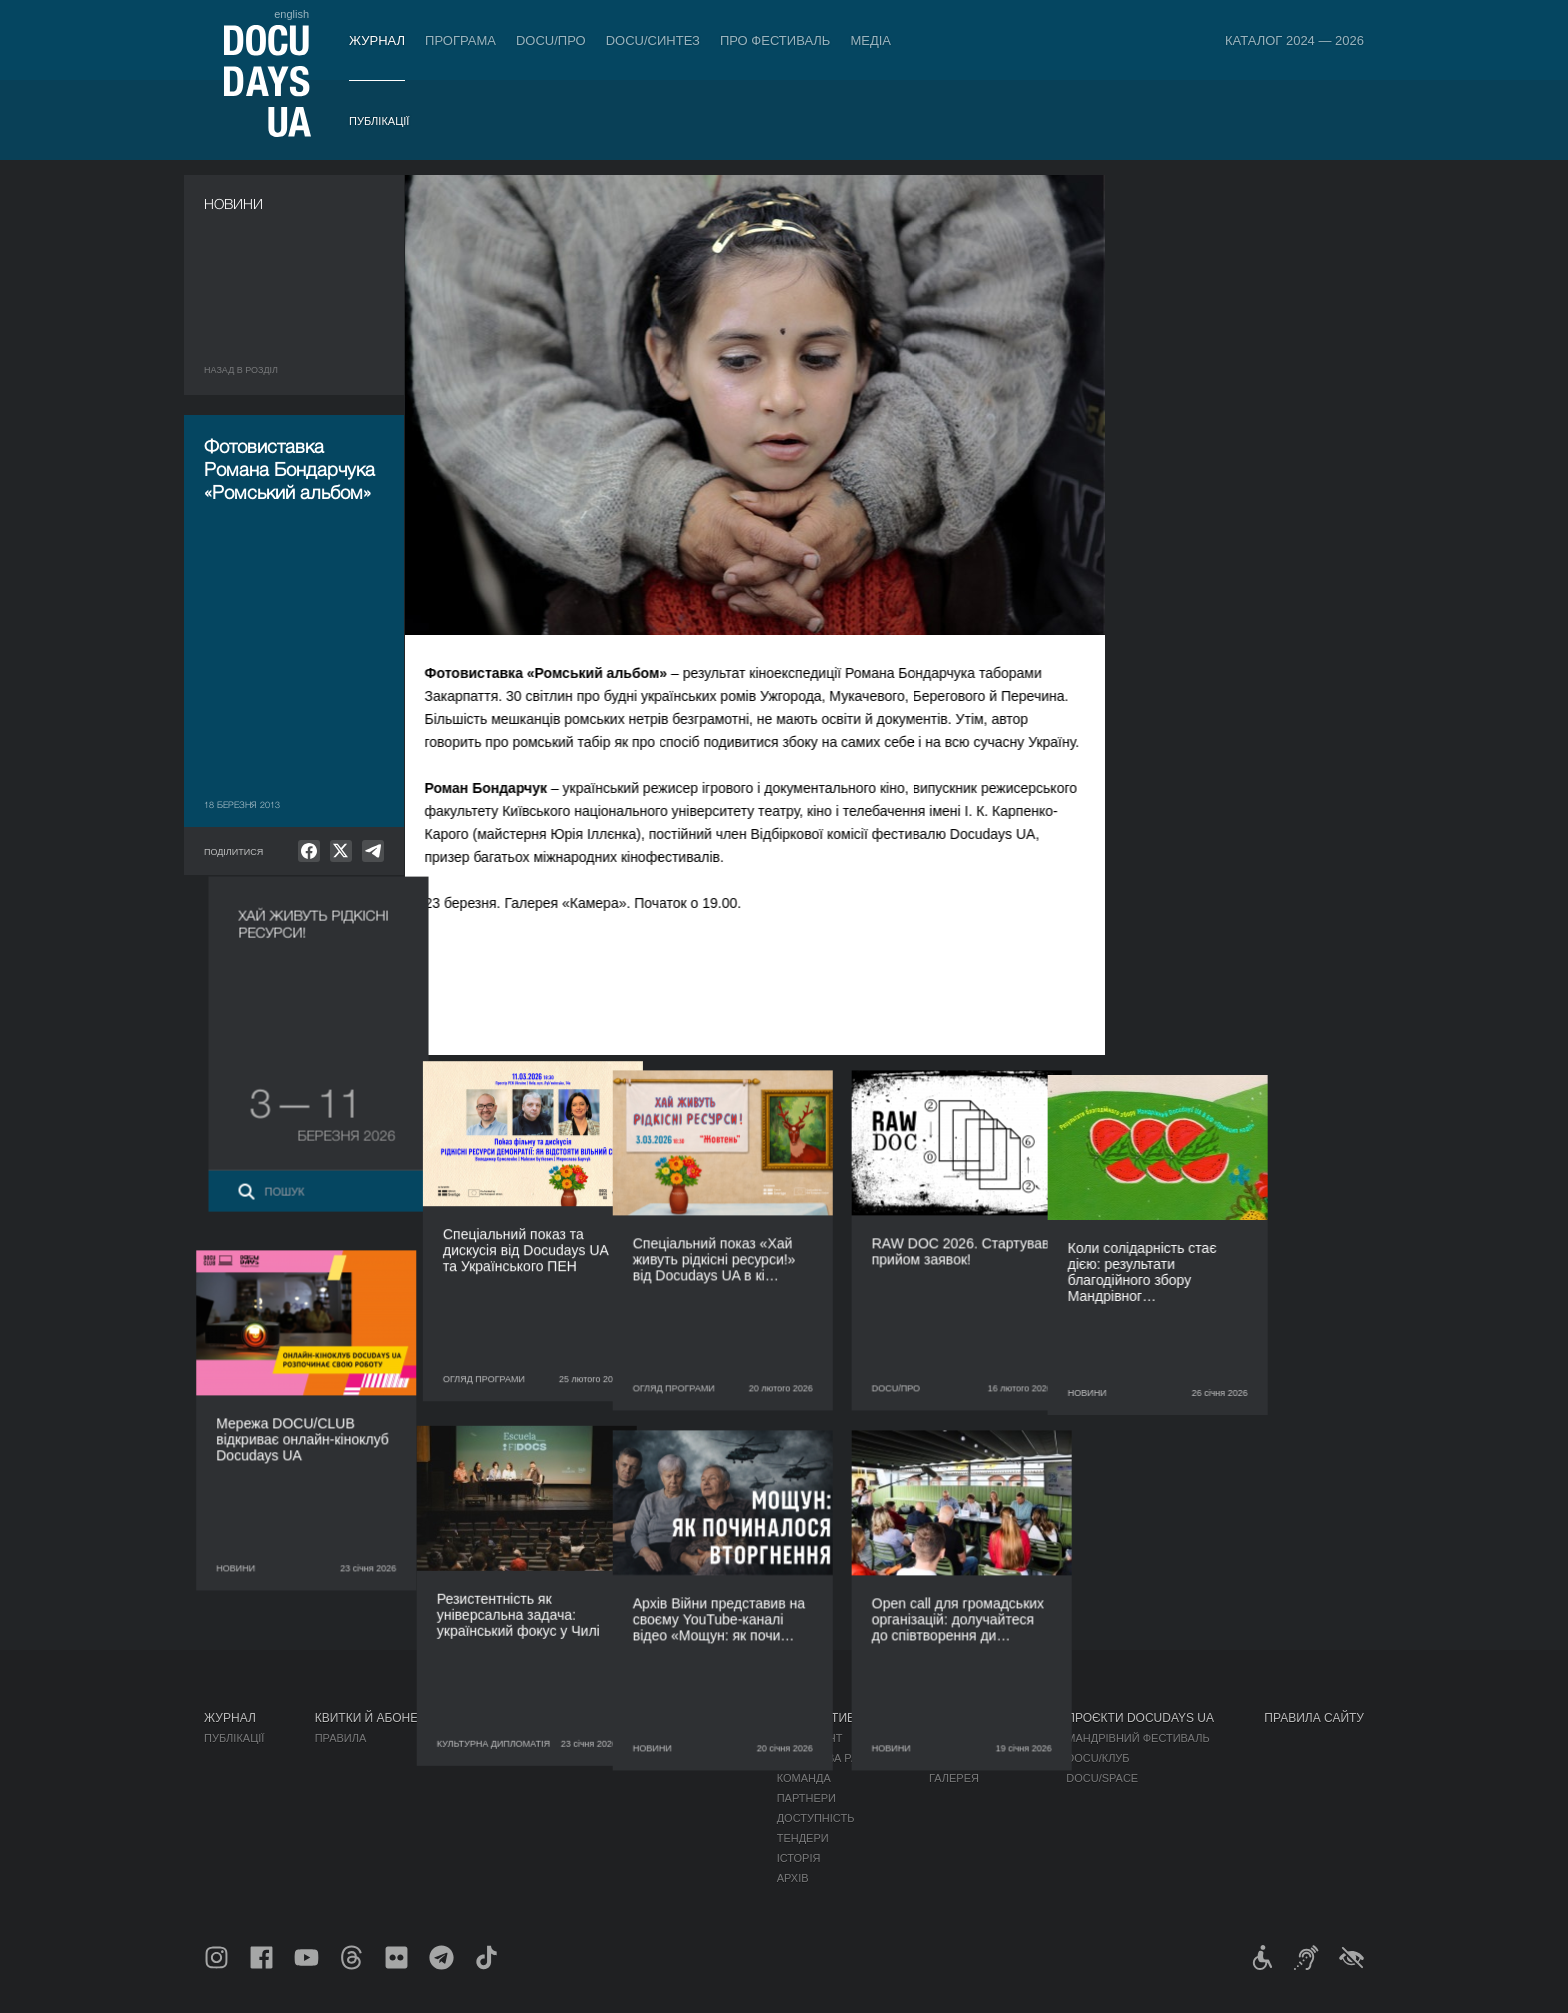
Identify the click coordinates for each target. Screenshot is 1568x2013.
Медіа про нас (972, 1738)
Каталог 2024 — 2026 (1294, 40)
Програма (460, 40)
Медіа (870, 40)
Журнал (377, 40)
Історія (799, 1858)
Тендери (803, 1838)
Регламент (810, 1738)
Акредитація (967, 1758)
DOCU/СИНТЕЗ (653, 40)
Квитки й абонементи (388, 1718)
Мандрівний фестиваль (1137, 1738)
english (291, 14)
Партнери (806, 1798)
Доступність (816, 1818)
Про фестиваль (775, 40)
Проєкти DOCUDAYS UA (1140, 1718)
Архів (793, 1878)
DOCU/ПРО (551, 40)
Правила (341, 1738)
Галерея (954, 1778)
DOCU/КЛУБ (1097, 1758)
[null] (309, 851)
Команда (804, 1778)
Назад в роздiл (241, 370)
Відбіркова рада (825, 1758)
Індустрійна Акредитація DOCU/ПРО (618, 1738)
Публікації (379, 121)
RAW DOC (537, 1758)
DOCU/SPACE (1102, 1778)
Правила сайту (1314, 1718)
